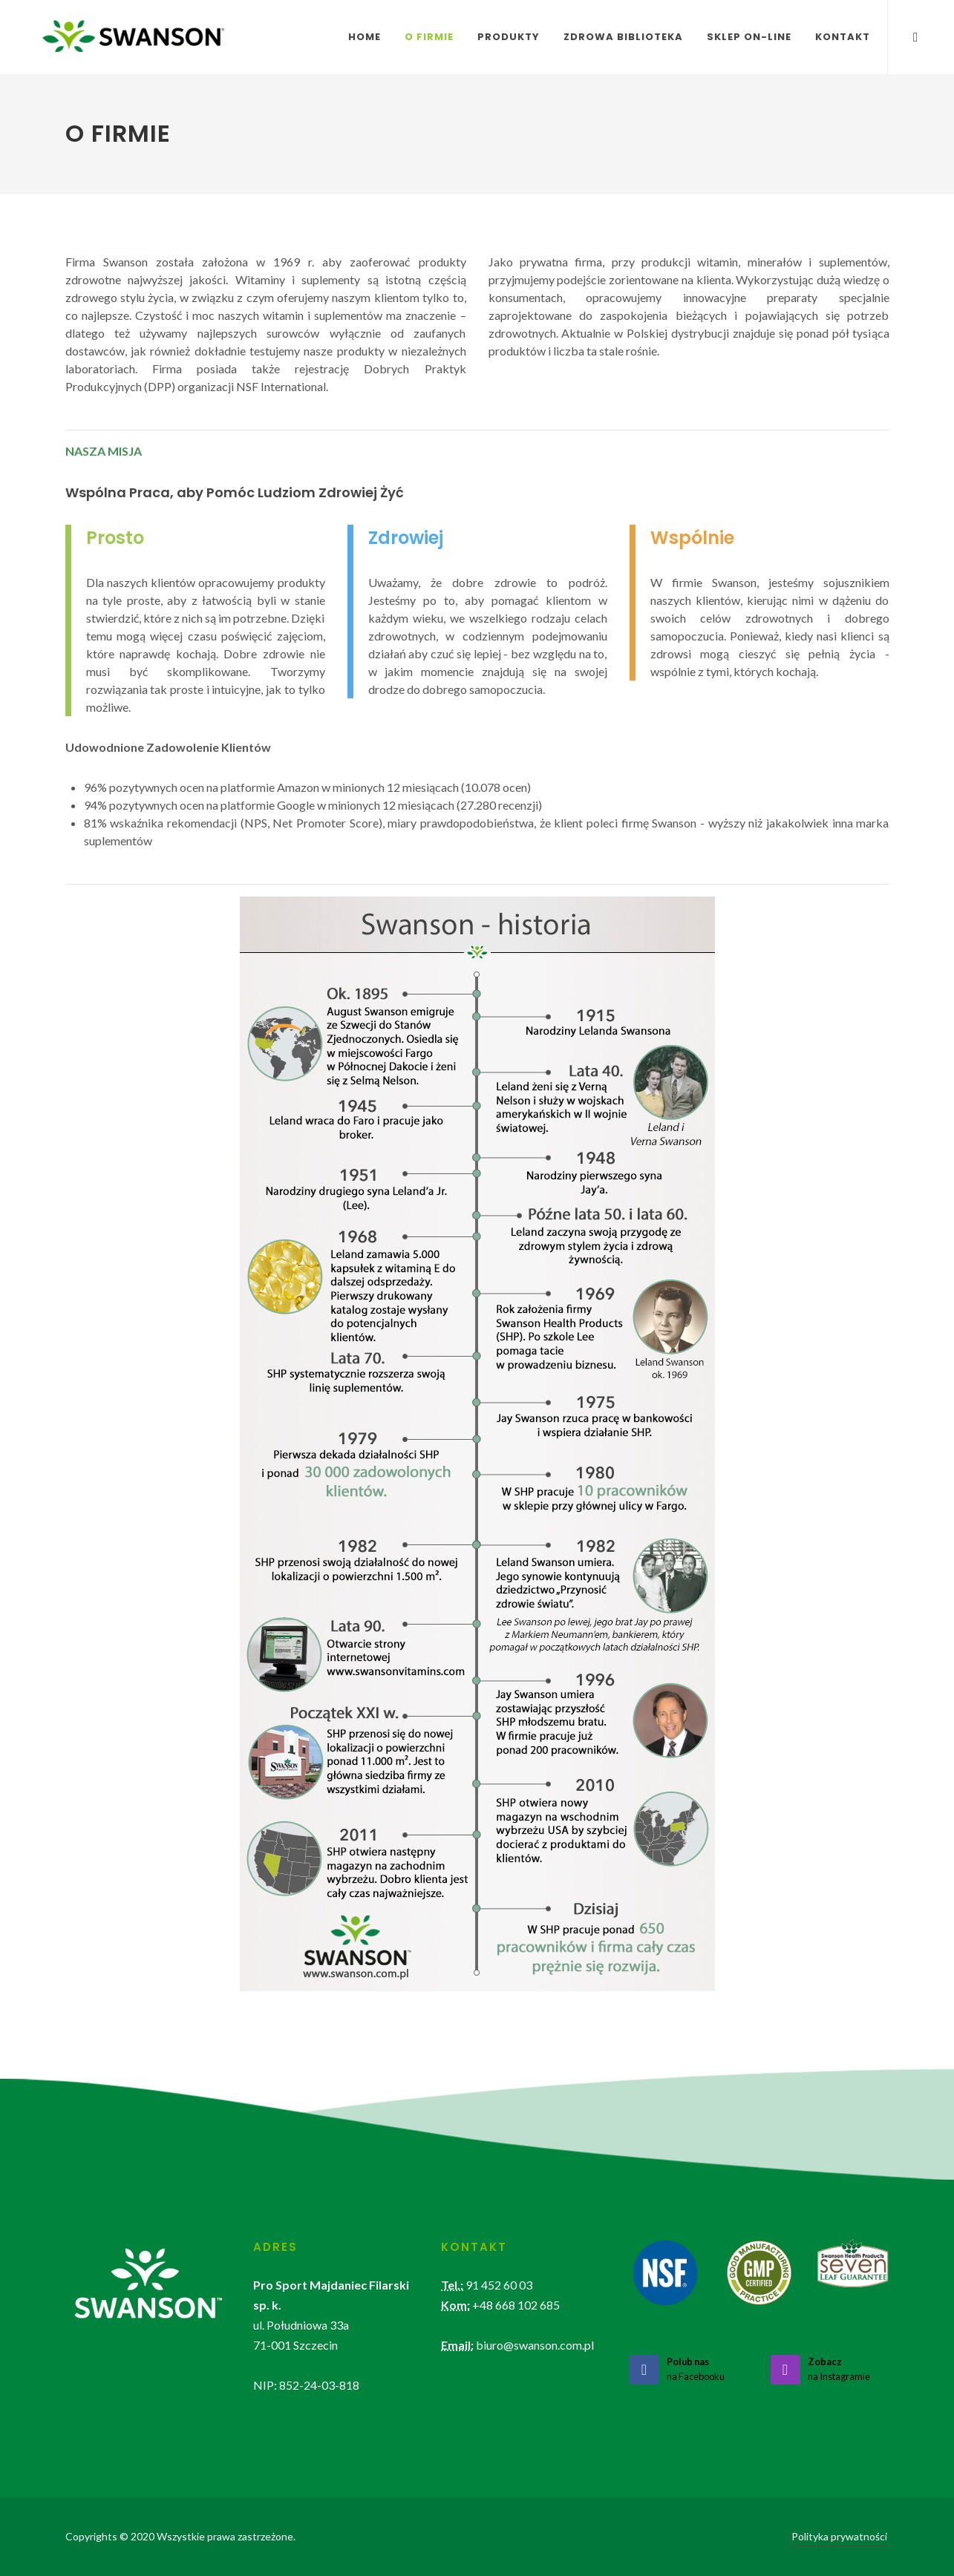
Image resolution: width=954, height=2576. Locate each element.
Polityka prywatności (839, 2536)
